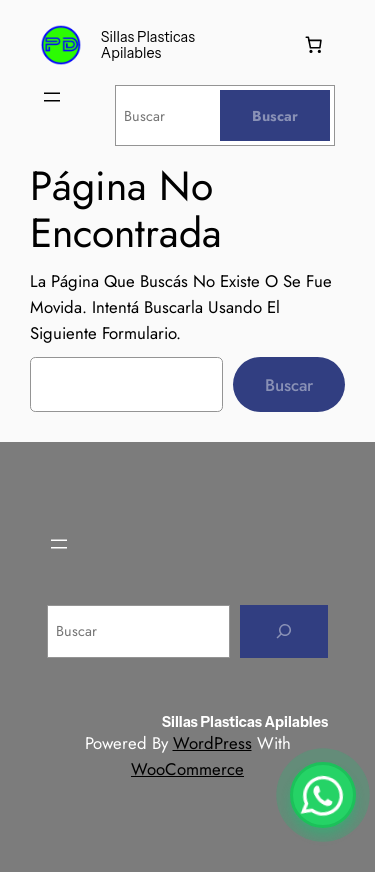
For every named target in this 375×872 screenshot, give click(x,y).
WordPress (212, 743)
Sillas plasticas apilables (148, 45)
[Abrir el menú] (52, 97)
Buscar (289, 385)
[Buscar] (275, 115)
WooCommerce (187, 769)
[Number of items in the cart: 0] (314, 45)
